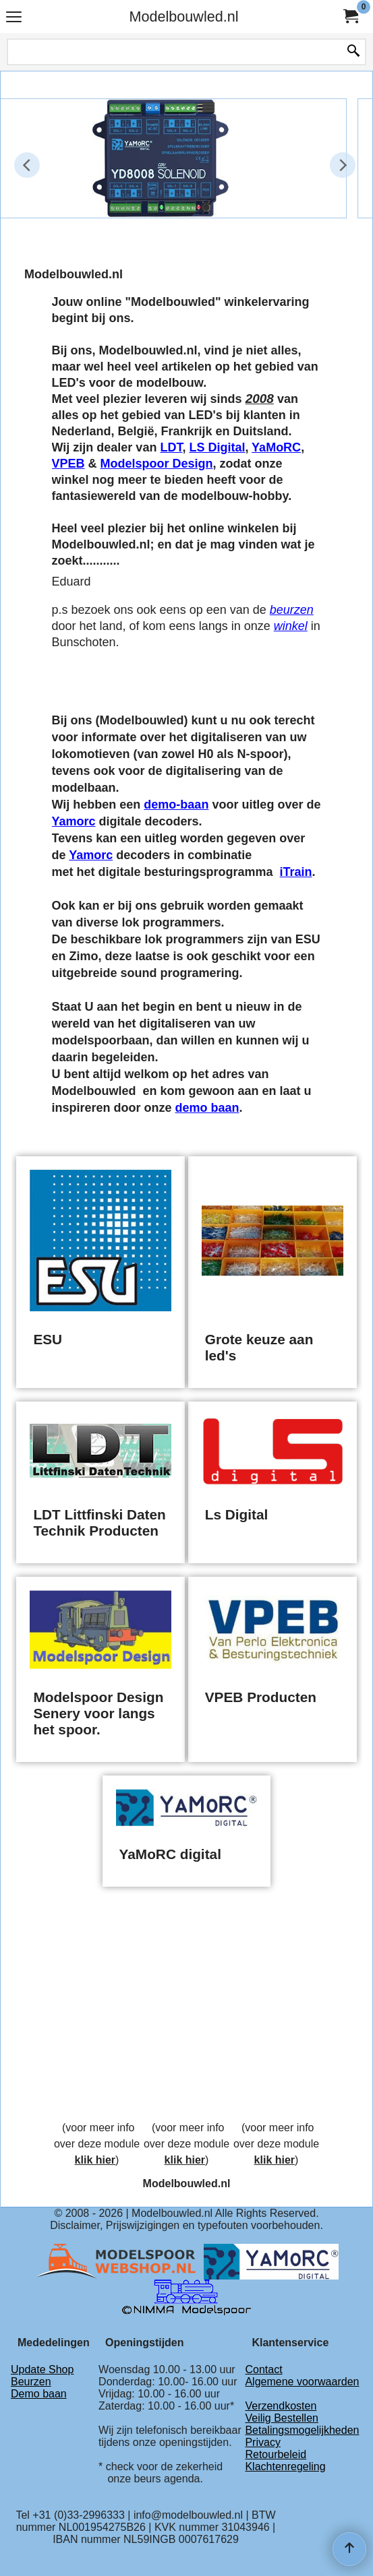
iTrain (296, 872)
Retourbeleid (275, 2454)
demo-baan (176, 804)
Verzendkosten (280, 2406)
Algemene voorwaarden (302, 2381)
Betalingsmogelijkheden (302, 2430)
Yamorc (74, 821)
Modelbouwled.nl (183, 16)
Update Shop (42, 2369)
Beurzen (31, 2381)
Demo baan (39, 2393)
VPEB (68, 463)
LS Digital (217, 447)
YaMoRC (276, 447)
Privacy (262, 2442)
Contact (263, 2369)
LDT (171, 447)
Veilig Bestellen (281, 2418)
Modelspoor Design (157, 463)
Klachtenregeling (285, 2466)
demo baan (207, 1107)
